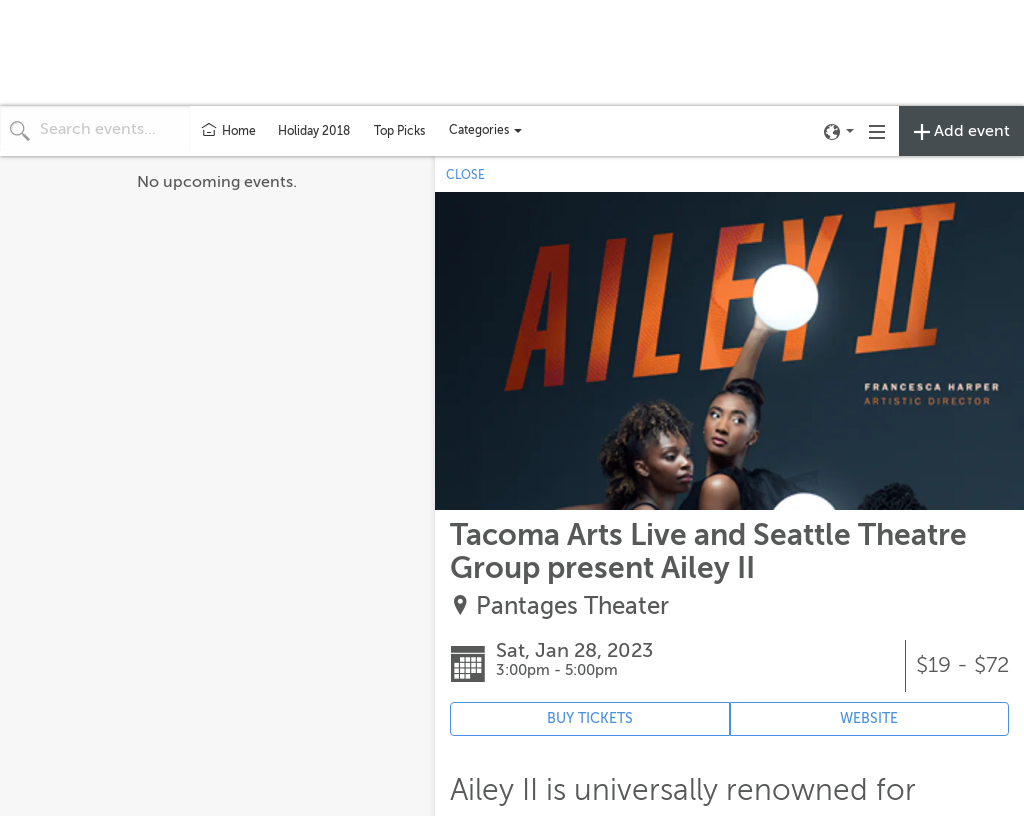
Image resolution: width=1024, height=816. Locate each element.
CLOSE (465, 175)
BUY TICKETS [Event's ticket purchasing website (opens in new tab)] (590, 718)
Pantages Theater (572, 606)
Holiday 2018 (314, 131)
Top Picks (399, 131)
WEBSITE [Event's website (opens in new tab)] (869, 718)
